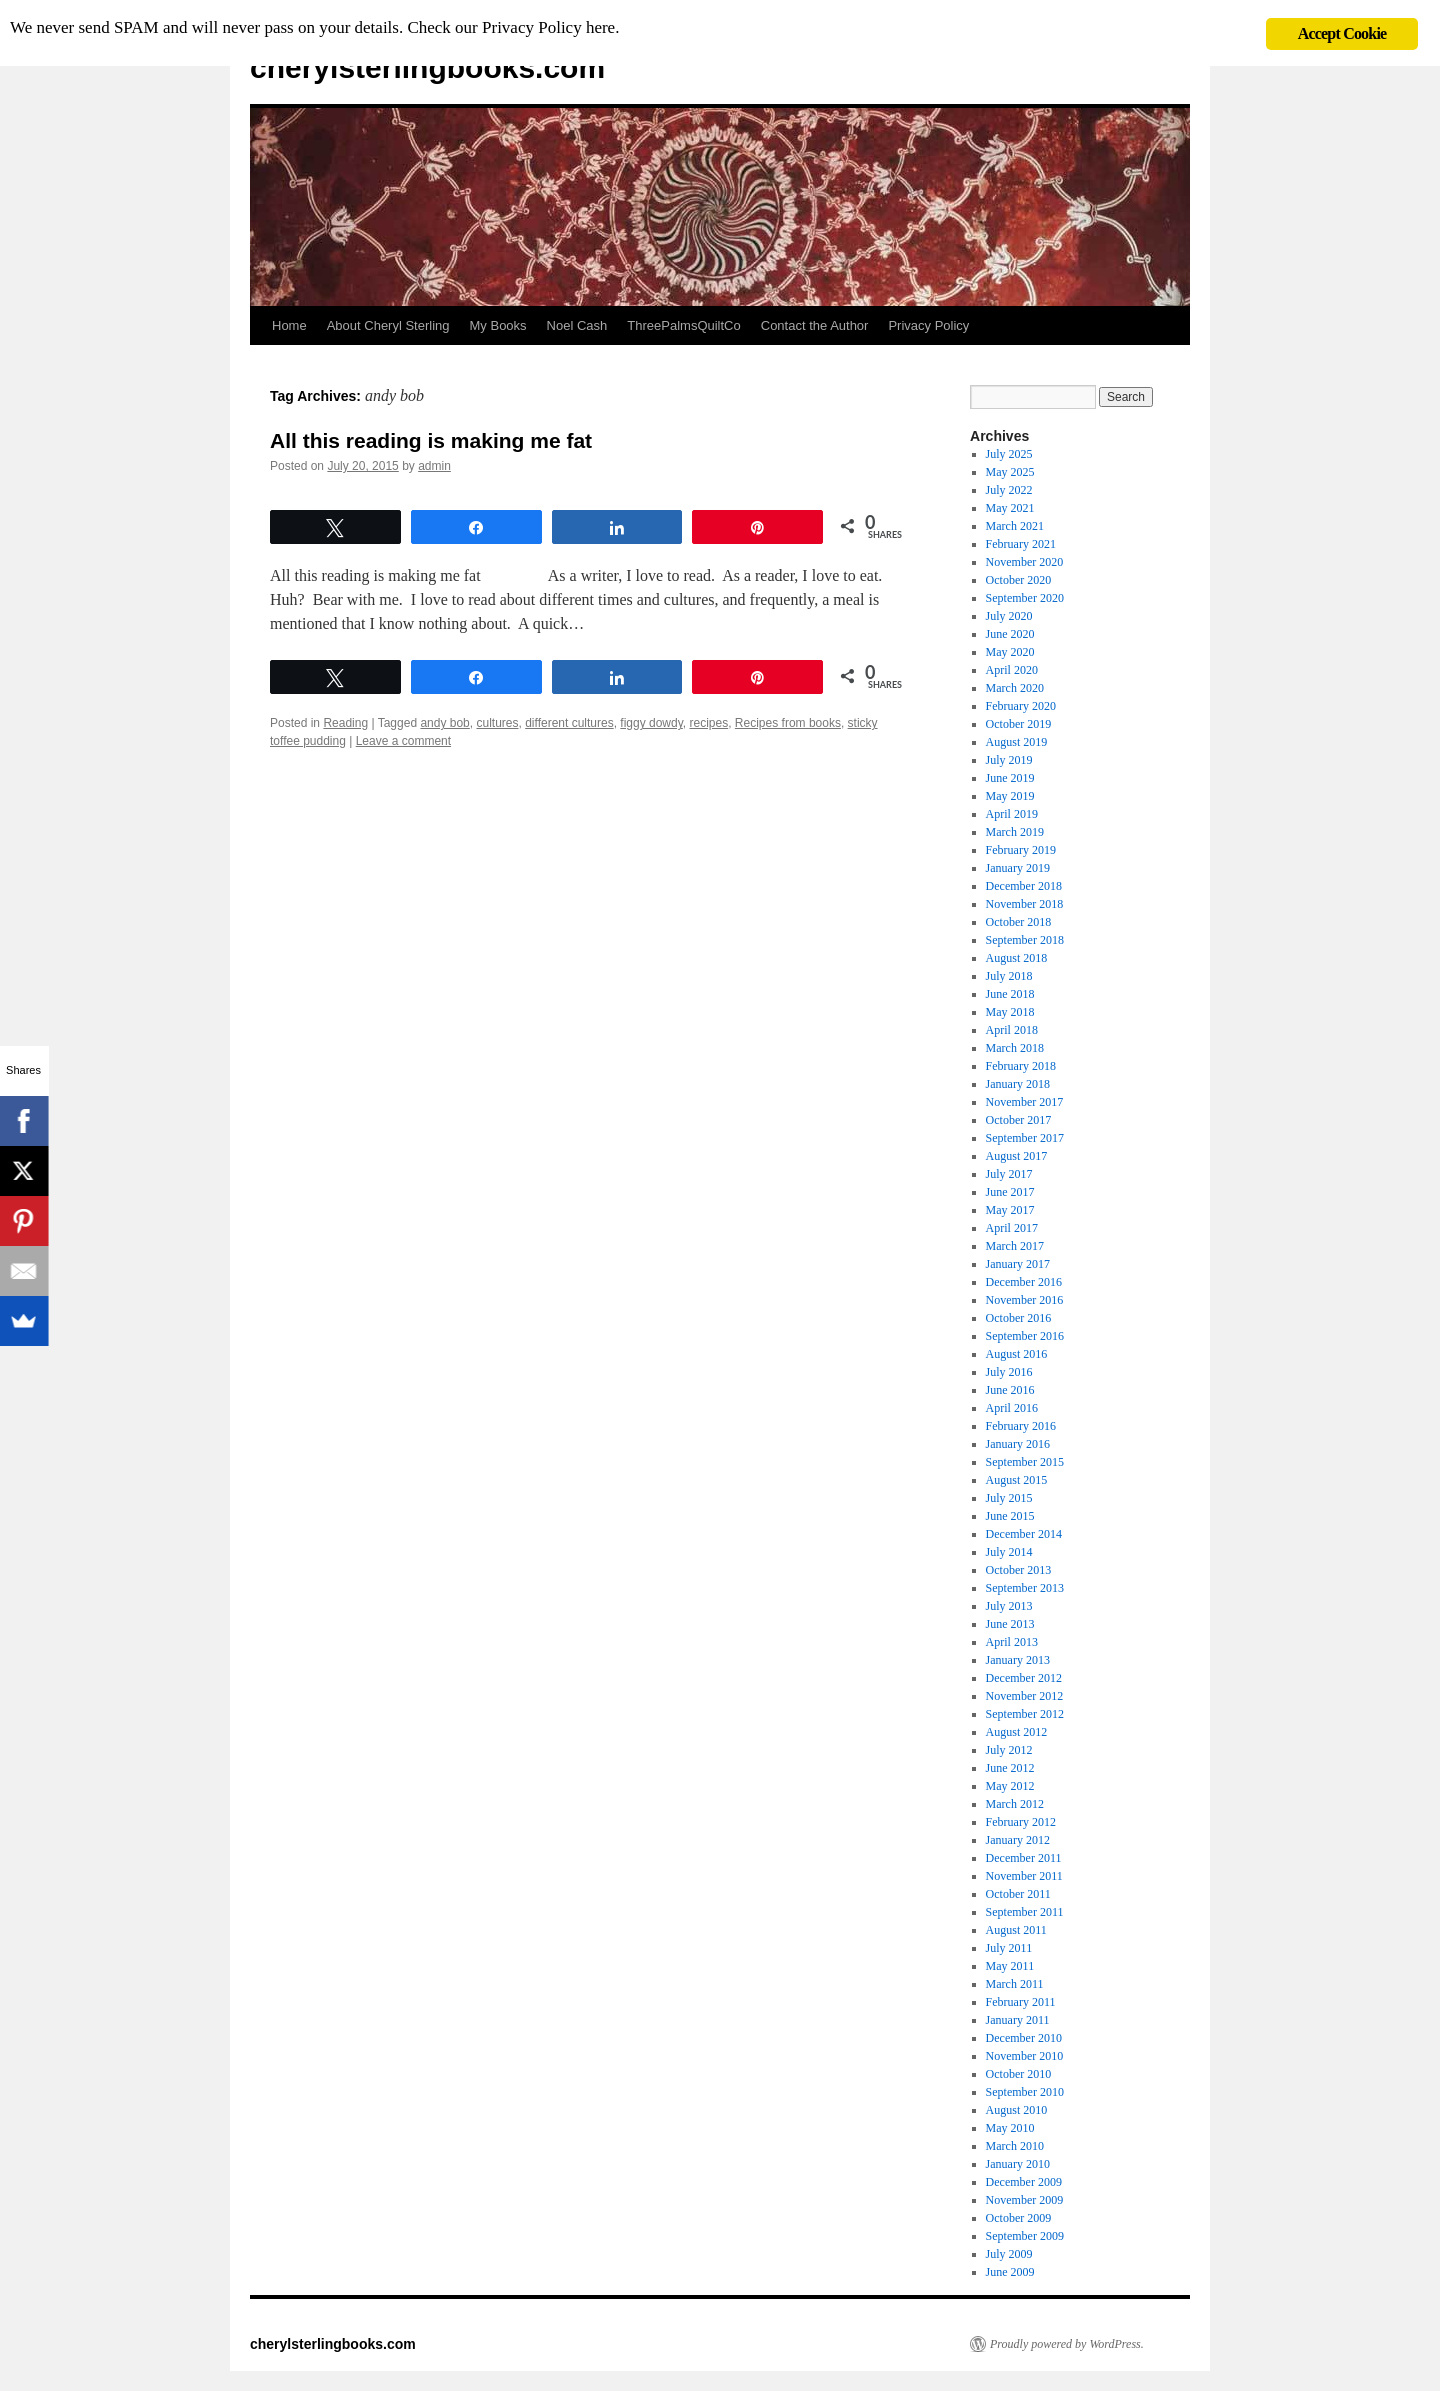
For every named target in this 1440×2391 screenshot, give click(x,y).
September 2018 (1025, 940)
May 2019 (1010, 796)
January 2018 (1018, 1084)
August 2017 (1017, 1156)
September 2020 (1025, 598)
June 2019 (1010, 778)
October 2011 (1018, 1894)
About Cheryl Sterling (388, 325)
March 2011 (1015, 1984)
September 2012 (1025, 1714)
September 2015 (1025, 1462)
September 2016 (1025, 1336)
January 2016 (1018, 1444)
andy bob (444, 723)
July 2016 (1009, 1372)
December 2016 (1024, 1282)
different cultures (569, 723)
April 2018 (1012, 1030)
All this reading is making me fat (431, 440)
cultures (497, 723)
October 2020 (1019, 580)
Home (289, 325)
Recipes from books (788, 723)
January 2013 (1018, 1660)
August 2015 (1017, 1480)
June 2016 (1010, 1390)
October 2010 (1019, 2074)
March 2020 (1015, 688)
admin (434, 466)
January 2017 (1018, 1264)
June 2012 (1010, 1768)
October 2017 (1019, 1120)
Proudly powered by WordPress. (1067, 2344)
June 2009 (1010, 2272)
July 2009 (1009, 2254)
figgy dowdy (651, 723)
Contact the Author (815, 325)
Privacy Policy (928, 325)
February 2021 (1021, 544)
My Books (498, 325)
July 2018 (1009, 976)
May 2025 (1010, 472)
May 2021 (1010, 508)
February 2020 (1021, 706)
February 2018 (1021, 1066)
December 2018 (1024, 886)
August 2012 (1017, 1732)
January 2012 (1018, 1840)
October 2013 (1019, 1570)
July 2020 (1009, 616)
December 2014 (1024, 1534)
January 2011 (1018, 2020)
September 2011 (1025, 1912)
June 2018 (1010, 994)
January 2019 (1018, 868)
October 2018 (1019, 922)
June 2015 (1010, 1516)
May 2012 (1010, 1786)
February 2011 (1021, 2002)
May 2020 (1010, 652)
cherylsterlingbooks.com (427, 67)
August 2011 (1016, 1930)
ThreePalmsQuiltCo (683, 325)
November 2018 (1025, 904)
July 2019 (1009, 760)
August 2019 (1017, 742)
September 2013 (1025, 1588)
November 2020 (1025, 562)
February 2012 (1021, 1822)
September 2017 (1025, 1138)
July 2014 (1009, 1552)
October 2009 (1019, 2218)
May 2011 (1010, 1966)
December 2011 (1024, 1858)
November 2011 (1024, 1876)
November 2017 (1025, 1102)
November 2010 (1025, 2056)
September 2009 (1025, 2236)
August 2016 (1017, 1354)
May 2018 (1010, 1012)
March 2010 (1015, 2146)
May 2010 (1010, 2128)
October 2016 (1019, 1318)
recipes (709, 723)
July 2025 (1009, 454)
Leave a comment (403, 741)
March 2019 (1015, 832)
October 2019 (1019, 724)
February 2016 (1021, 1426)
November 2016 (1025, 1300)
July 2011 (1009, 1948)
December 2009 (1024, 2182)
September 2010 (1025, 2092)
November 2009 (1025, 2200)
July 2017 (1009, 1174)
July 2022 (1009, 490)
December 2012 (1024, 1678)
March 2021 (1015, 526)
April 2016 (1012, 1408)
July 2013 (1009, 1606)
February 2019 (1021, 850)
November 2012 (1025, 1696)
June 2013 (1010, 1624)
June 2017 (1010, 1192)
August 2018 (1017, 958)
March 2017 (1015, 1246)
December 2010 (1024, 2038)
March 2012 (1015, 1804)
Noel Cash (577, 325)
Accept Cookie (1342, 33)
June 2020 (1010, 634)
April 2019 (1012, 814)
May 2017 (1010, 1210)
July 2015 (1009, 1498)
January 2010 (1018, 2164)
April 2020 (1012, 670)
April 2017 (1012, 1228)
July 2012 (1009, 1750)
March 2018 (1015, 1048)
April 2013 (1012, 1642)
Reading (345, 723)
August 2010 (1017, 2110)
